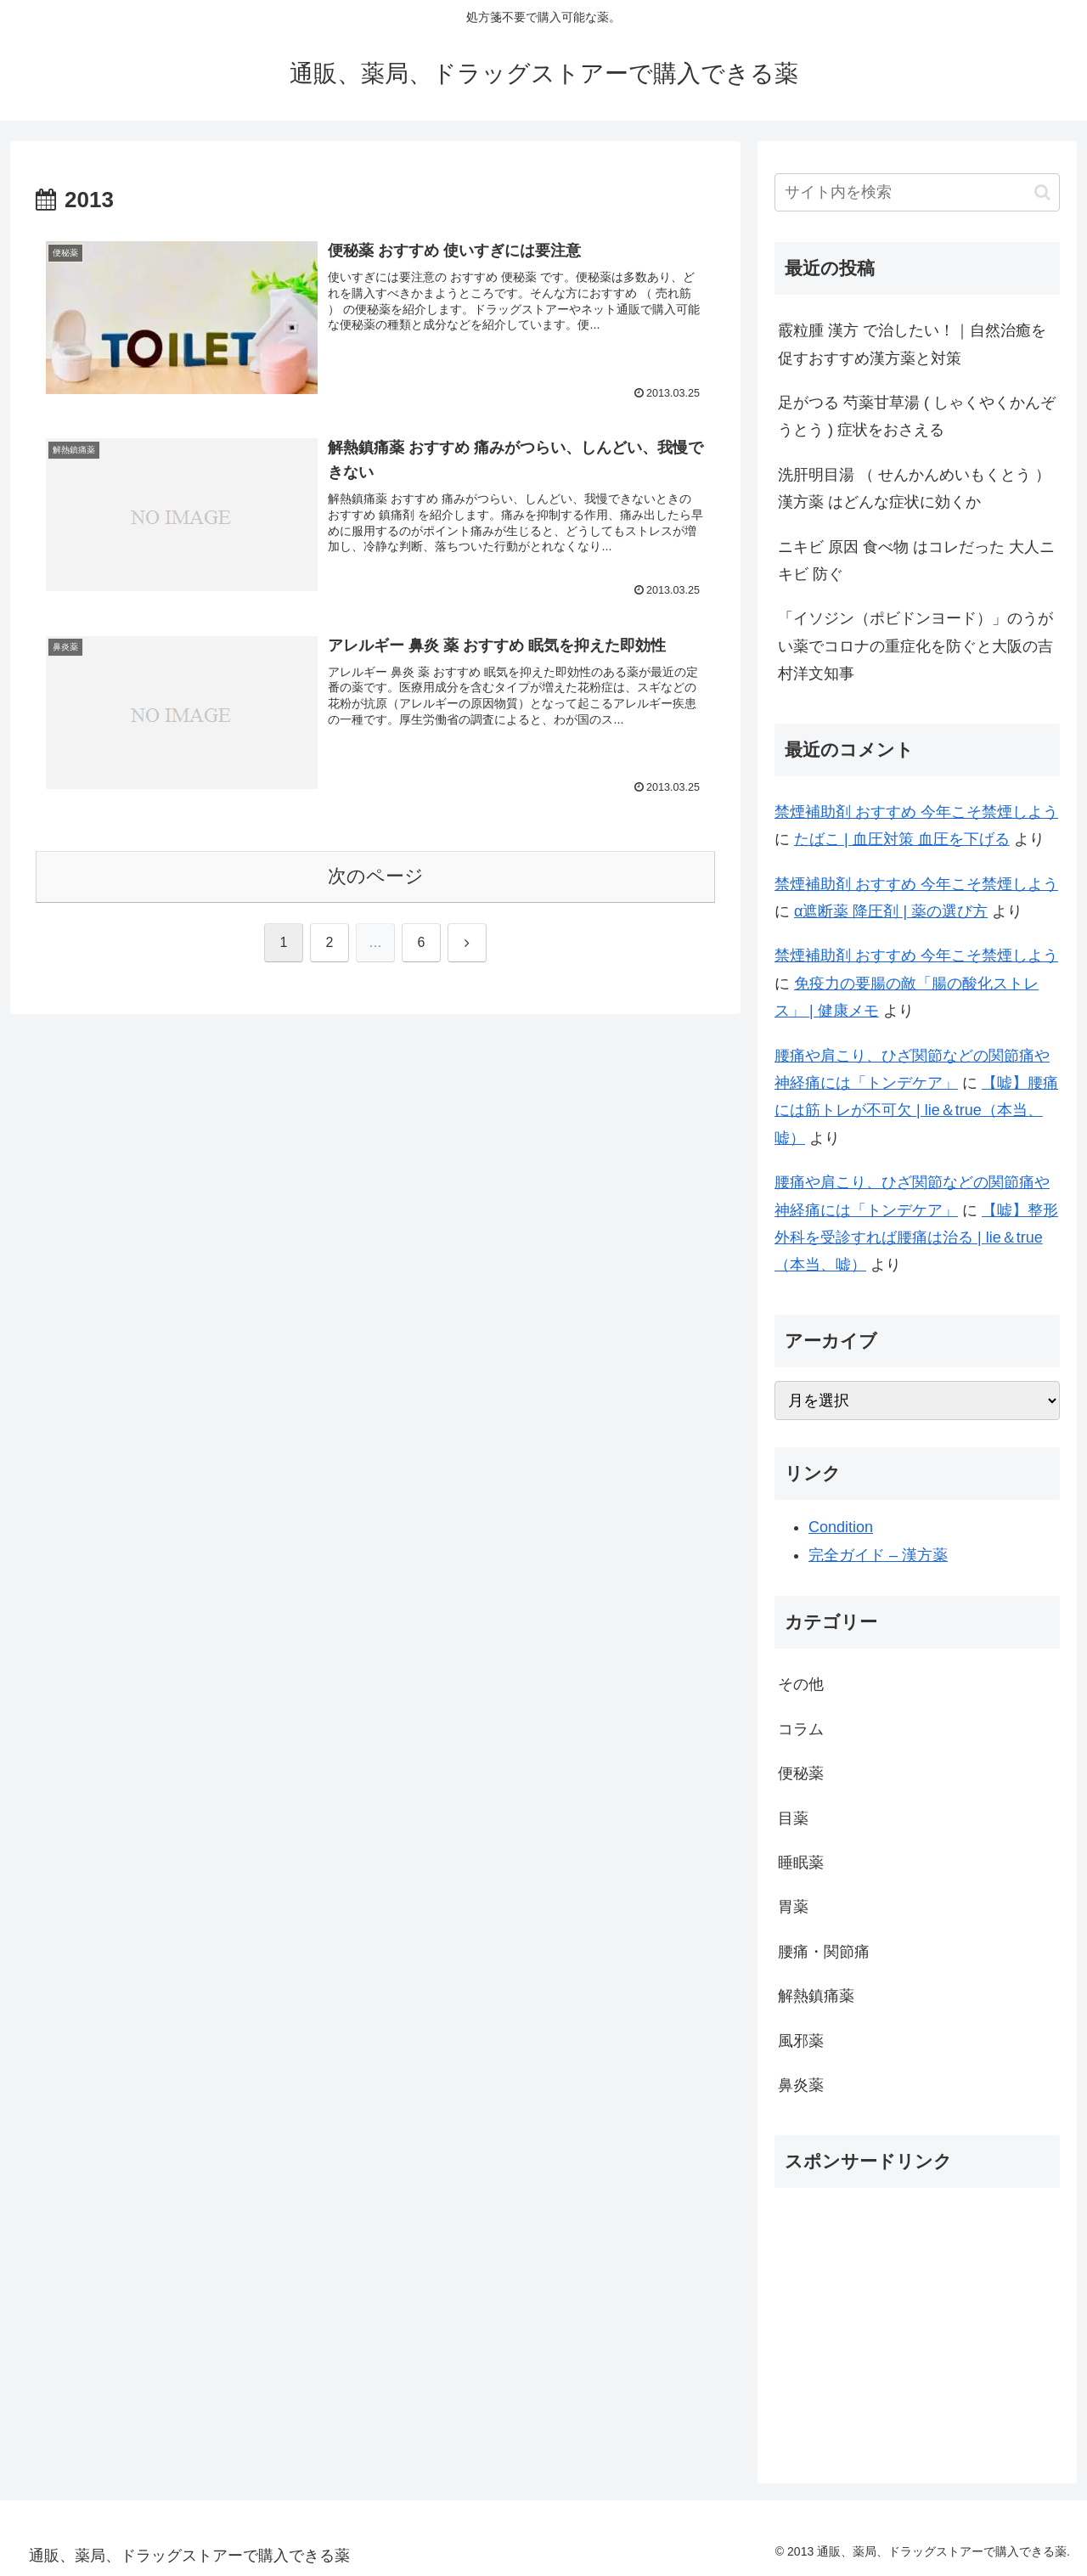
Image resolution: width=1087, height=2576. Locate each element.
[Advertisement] (917, 2320)
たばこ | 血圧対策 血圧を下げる (902, 839)
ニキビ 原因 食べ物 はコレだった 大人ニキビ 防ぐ (916, 560)
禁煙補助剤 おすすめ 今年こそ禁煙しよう (916, 811)
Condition (840, 1527)
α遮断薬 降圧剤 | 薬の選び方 (891, 911)
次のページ (376, 876)
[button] (1042, 192)
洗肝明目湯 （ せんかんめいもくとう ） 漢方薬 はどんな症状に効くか (914, 488)
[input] (917, 192)
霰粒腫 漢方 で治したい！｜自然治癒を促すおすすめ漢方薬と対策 (912, 344)
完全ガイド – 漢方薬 (878, 1555)
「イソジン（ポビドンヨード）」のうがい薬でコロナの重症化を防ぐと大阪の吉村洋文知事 (915, 646)
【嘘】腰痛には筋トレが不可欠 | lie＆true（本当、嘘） (916, 1110)
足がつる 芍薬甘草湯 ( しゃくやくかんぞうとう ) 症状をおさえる (917, 416)
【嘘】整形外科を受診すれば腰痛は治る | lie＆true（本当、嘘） (916, 1238)
